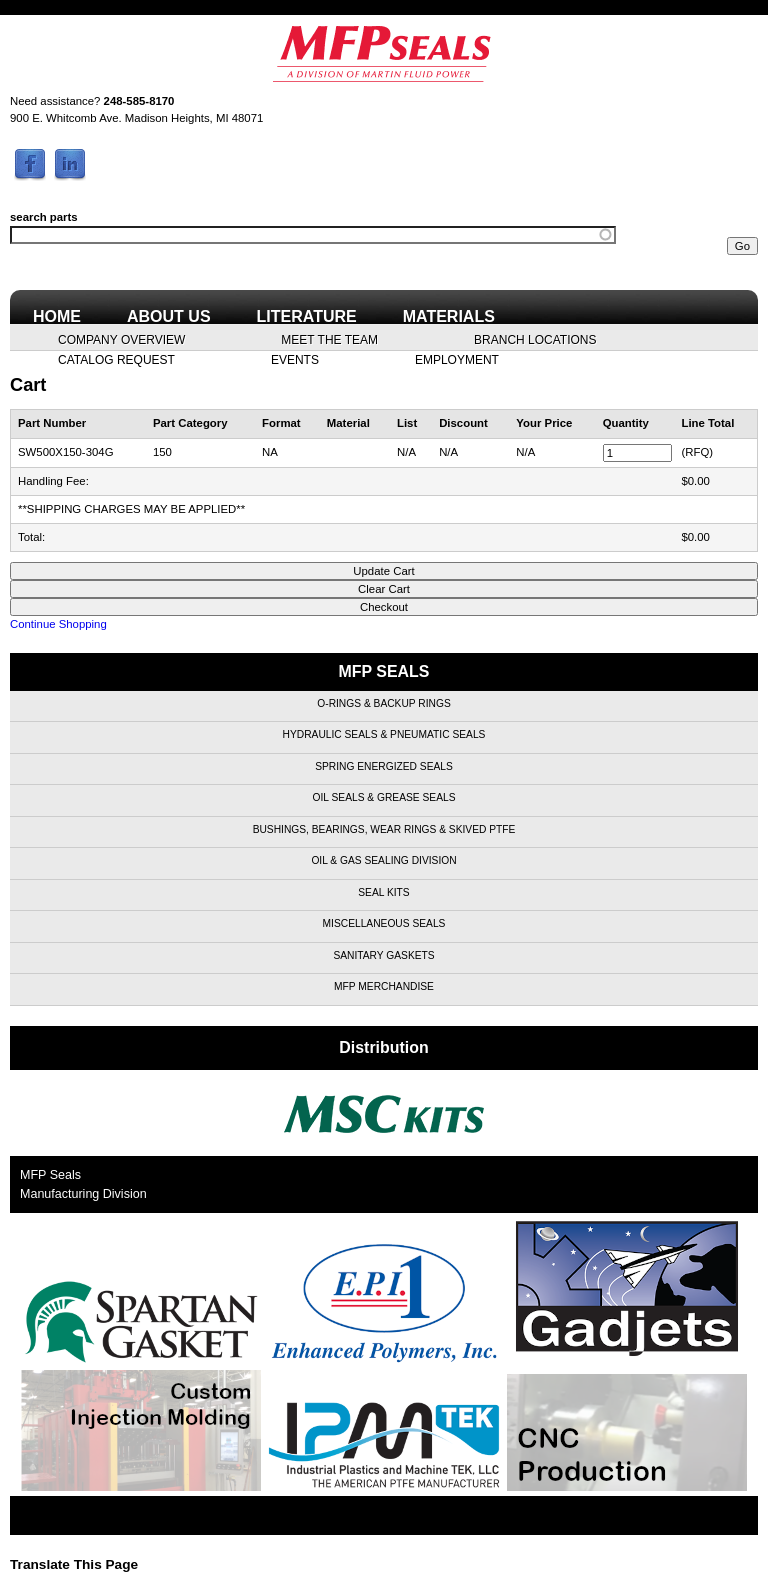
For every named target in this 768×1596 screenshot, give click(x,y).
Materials (449, 316)
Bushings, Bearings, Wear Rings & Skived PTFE (384, 829)
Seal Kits (383, 892)
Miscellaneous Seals (384, 923)
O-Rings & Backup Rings (383, 703)
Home (57, 316)
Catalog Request (116, 359)
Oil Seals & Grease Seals (384, 797)
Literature (307, 316)
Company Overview (121, 339)
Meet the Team (329, 339)
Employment (457, 359)
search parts (44, 217)
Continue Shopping (58, 624)
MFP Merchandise (384, 986)
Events (295, 359)
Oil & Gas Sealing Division (383, 860)
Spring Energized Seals (384, 766)
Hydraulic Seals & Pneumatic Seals (384, 734)
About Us (169, 316)
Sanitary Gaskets (383, 955)
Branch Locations (535, 339)
